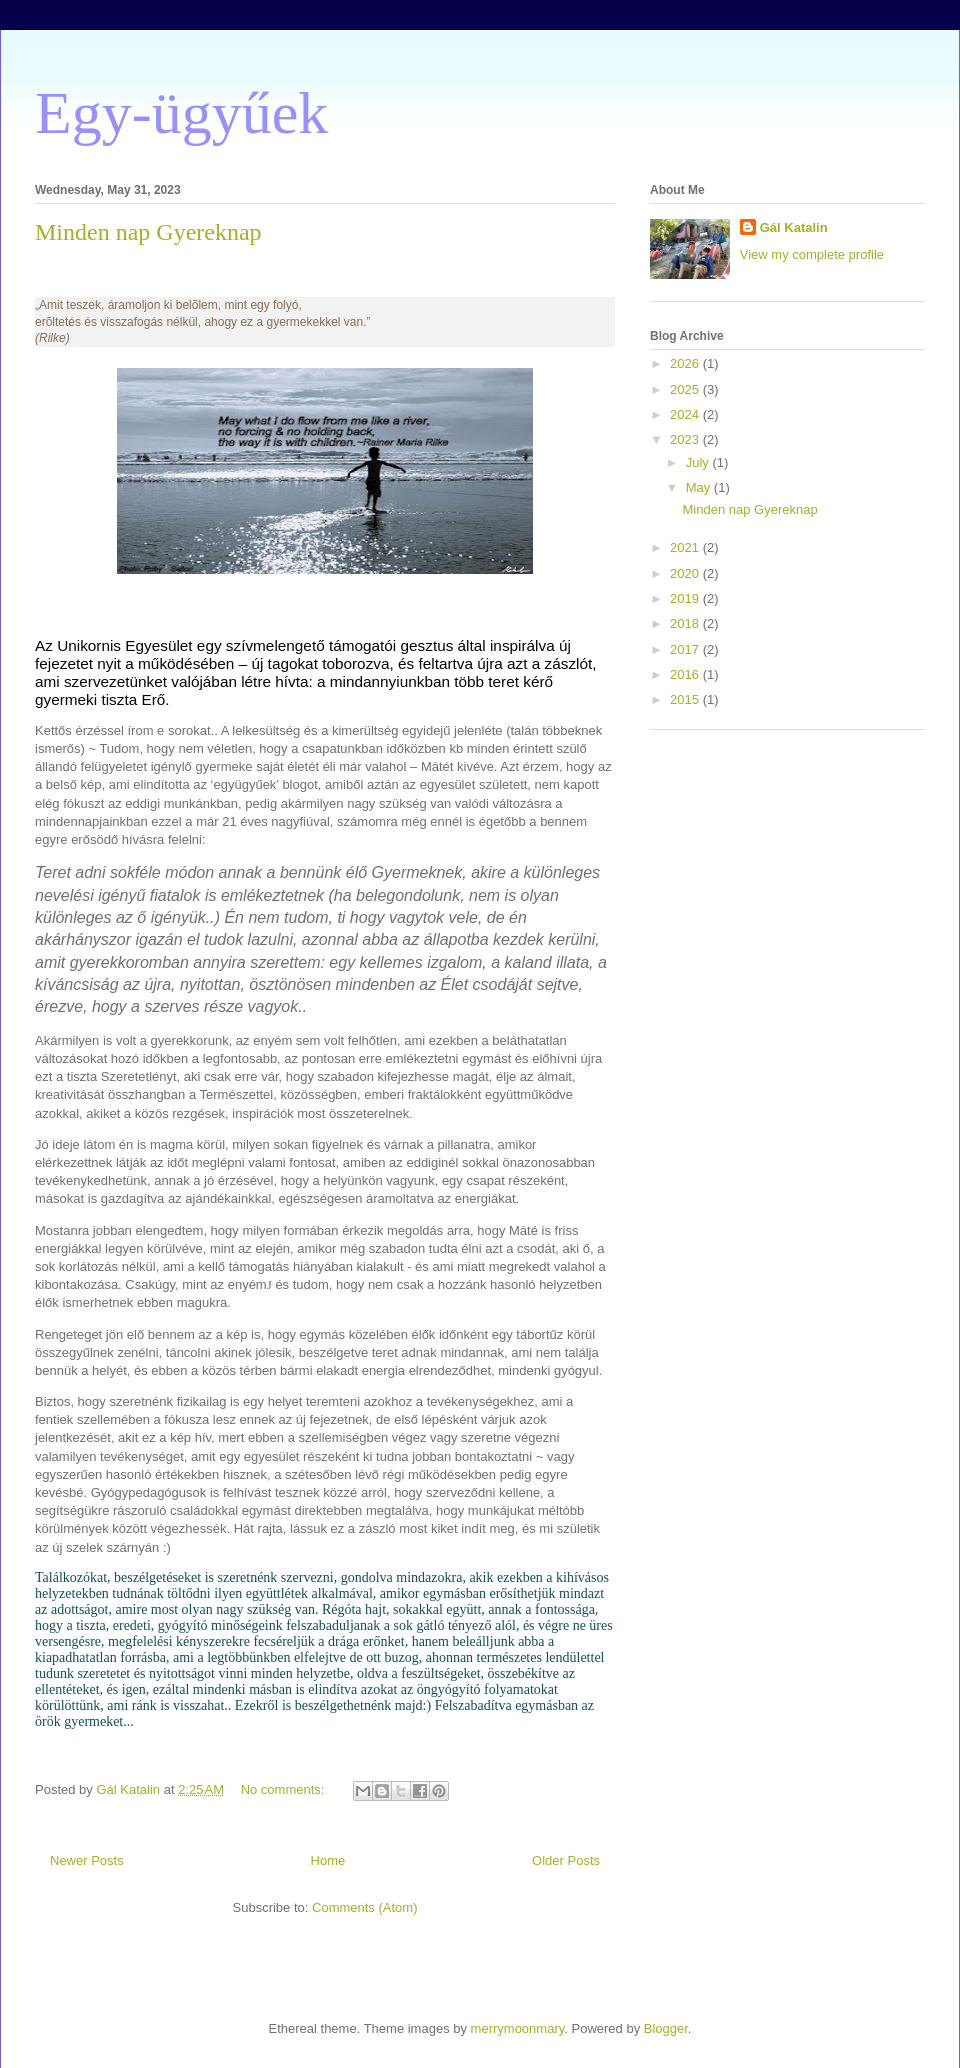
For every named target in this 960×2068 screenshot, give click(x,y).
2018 (686, 623)
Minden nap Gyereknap (148, 232)
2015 (686, 699)
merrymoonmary (518, 2028)
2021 (686, 547)
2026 (686, 363)
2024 (686, 414)
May (700, 487)
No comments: (284, 1789)
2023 (686, 439)
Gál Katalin (794, 227)
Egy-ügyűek (181, 113)
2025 (686, 389)
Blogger (666, 2028)
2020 (686, 573)
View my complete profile (812, 254)
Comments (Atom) (364, 1907)
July (699, 462)
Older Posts (566, 1860)
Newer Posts (87, 1860)
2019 (686, 598)
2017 (686, 649)
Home (328, 1860)
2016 (686, 674)
